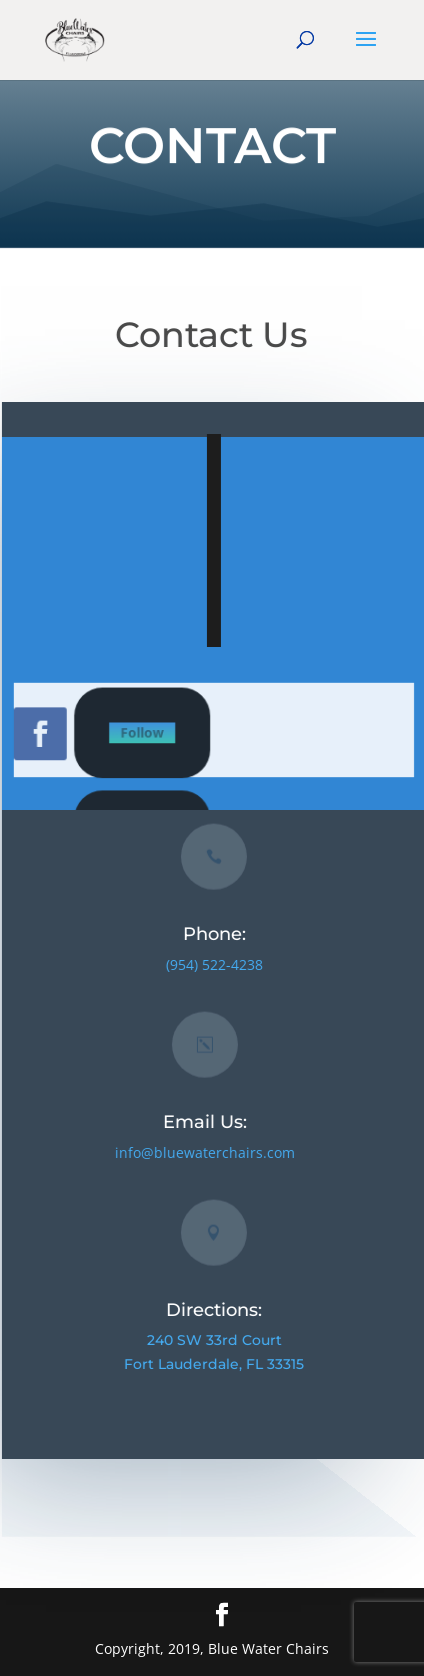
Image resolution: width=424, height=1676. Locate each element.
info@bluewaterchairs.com (207, 1152)
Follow (148, 732)
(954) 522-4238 (215, 964)
